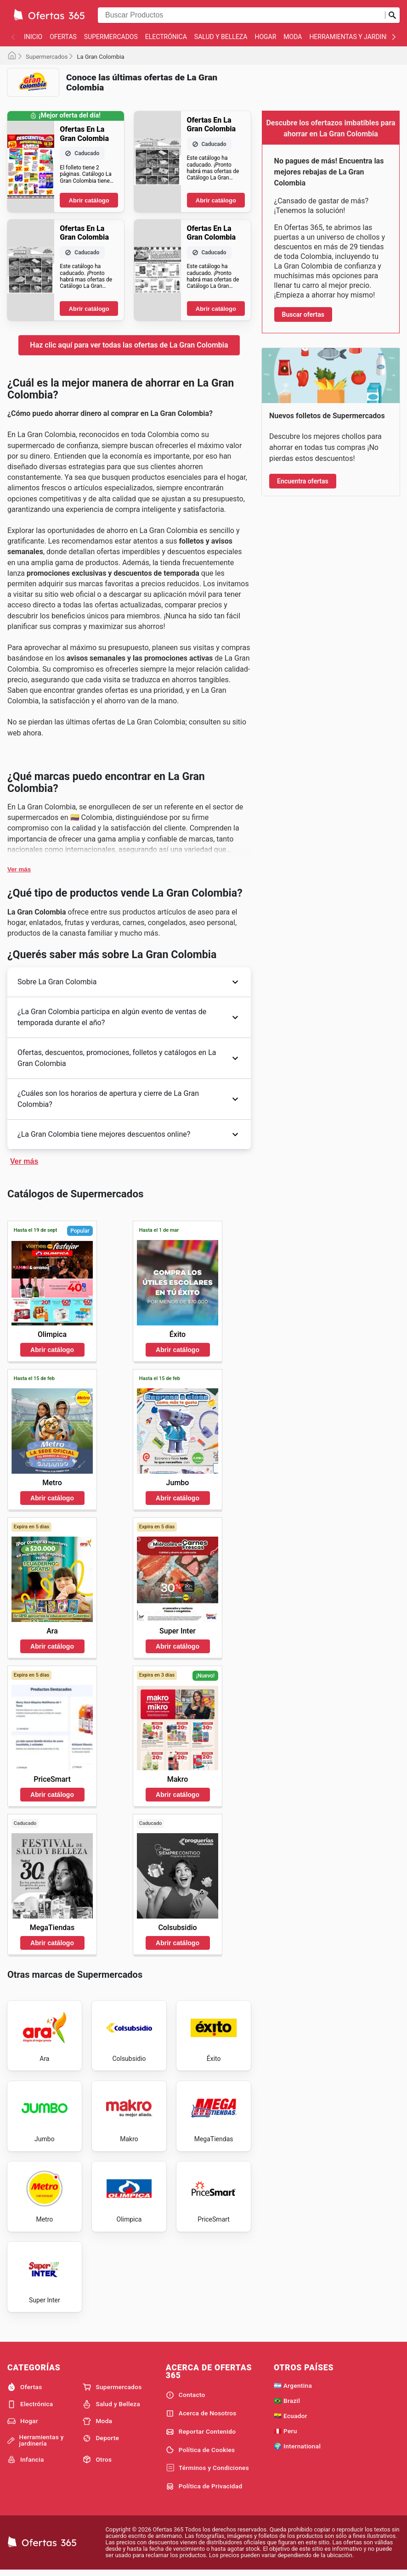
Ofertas (63, 36)
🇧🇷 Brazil (287, 2404)
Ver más (19, 869)
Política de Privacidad (204, 2490)
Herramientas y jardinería (354, 36)
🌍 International (297, 2450)
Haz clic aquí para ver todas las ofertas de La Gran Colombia (129, 345)
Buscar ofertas (303, 314)
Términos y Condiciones (207, 2472)
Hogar (265, 36)
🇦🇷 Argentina (293, 2389)
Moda (292, 36)
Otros (97, 2463)
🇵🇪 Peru (285, 2435)
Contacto (185, 2399)
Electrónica (166, 36)
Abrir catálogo (89, 200)
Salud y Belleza (221, 36)
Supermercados (111, 36)
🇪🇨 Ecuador (290, 2420)
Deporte (101, 2442)
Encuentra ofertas (302, 481)
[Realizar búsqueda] (392, 15)
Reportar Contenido (201, 2436)
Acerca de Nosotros (201, 2417)
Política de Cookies (200, 2454)
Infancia (25, 2463)
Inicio (33, 36)
